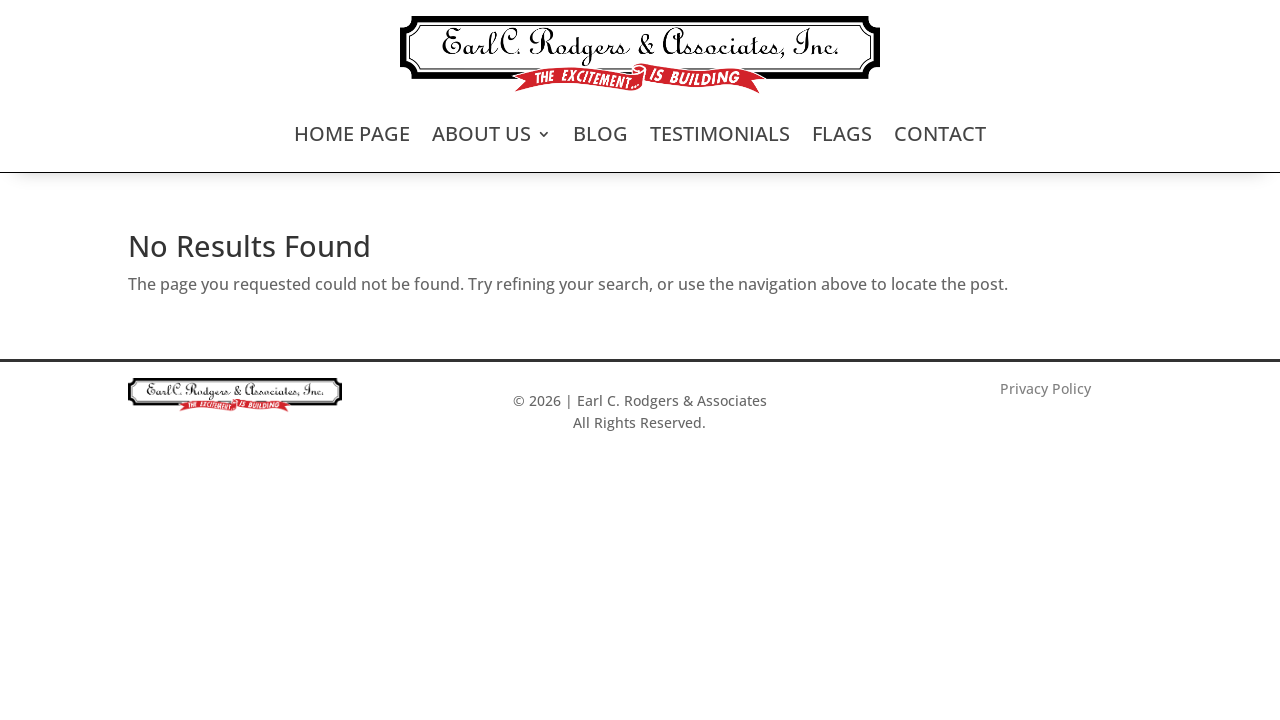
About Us (481, 133)
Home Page (352, 133)
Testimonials (720, 133)
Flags (842, 133)
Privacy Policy (1045, 388)
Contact (940, 133)
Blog (600, 133)
